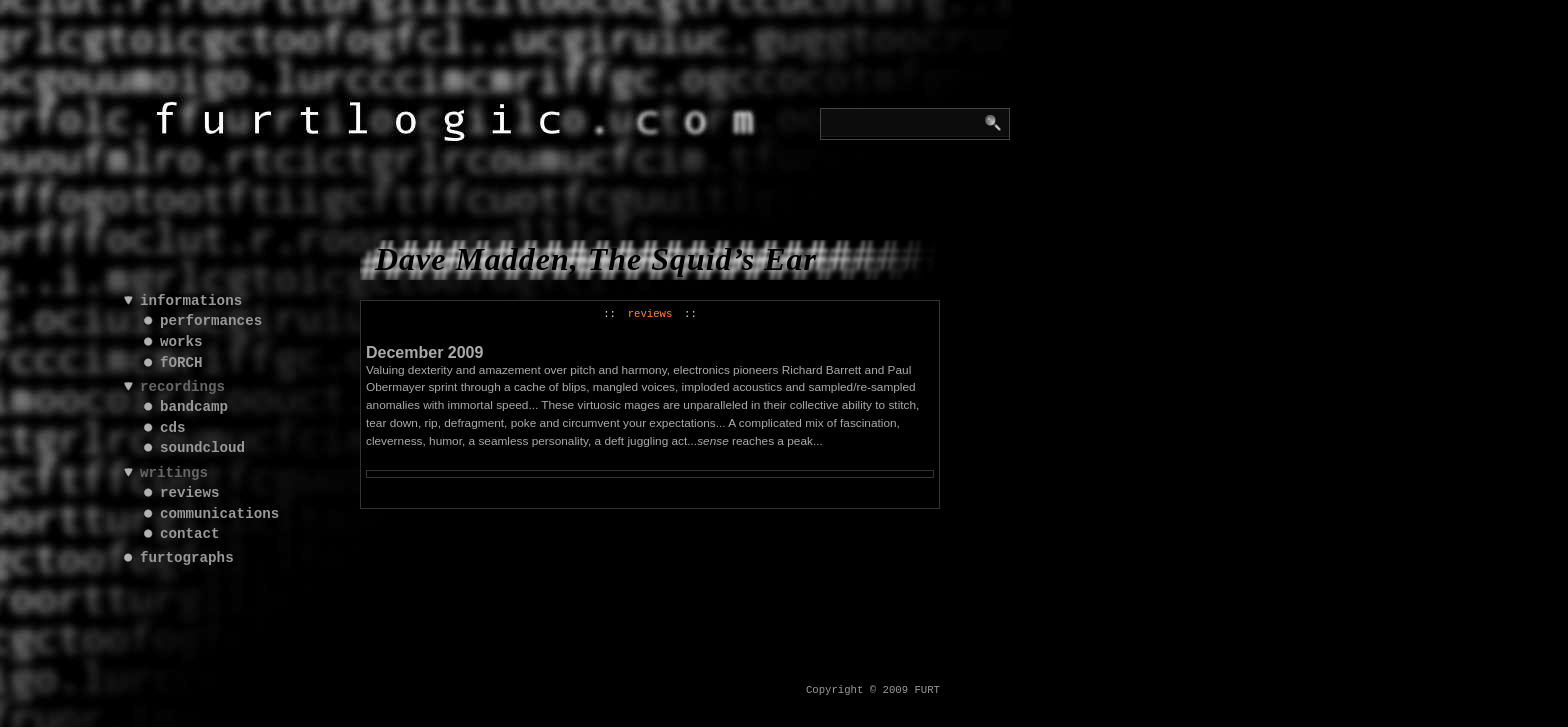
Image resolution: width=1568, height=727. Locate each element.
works (181, 342)
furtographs (187, 558)
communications (219, 514)
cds (173, 428)
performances (211, 321)
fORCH (181, 363)
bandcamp (194, 407)
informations (191, 301)
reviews (650, 314)
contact (190, 534)
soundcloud (202, 448)
